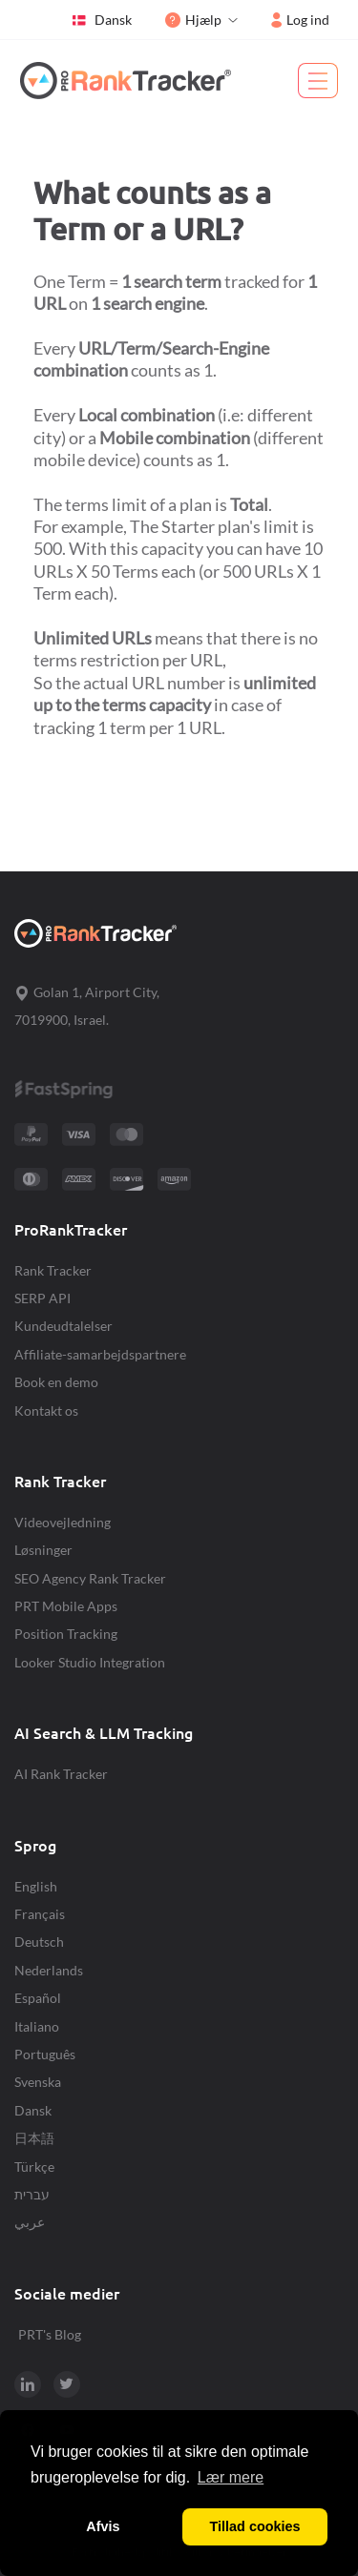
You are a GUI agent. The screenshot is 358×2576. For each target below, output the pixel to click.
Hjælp (193, 19)
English (35, 1886)
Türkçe (34, 2166)
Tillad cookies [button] (255, 2526)
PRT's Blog (49, 2334)
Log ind (300, 19)
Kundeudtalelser (63, 1326)
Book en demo (56, 1382)
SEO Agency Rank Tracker (90, 1578)
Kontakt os (46, 1410)
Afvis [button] (102, 2526)
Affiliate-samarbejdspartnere (100, 1354)
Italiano (36, 2026)
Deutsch (39, 1941)
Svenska (37, 2082)
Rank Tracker (53, 1270)
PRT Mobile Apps (65, 1606)
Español (37, 1998)
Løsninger (43, 1550)
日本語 (34, 2138)
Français (39, 1914)
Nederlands (48, 1970)
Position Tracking (65, 1633)
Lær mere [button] (230, 2477)
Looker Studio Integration (89, 1662)
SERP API (42, 1298)
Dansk (101, 20)
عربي (29, 2222)
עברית (32, 2194)
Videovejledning (62, 1522)
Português (44, 2054)
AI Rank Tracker (61, 1774)
